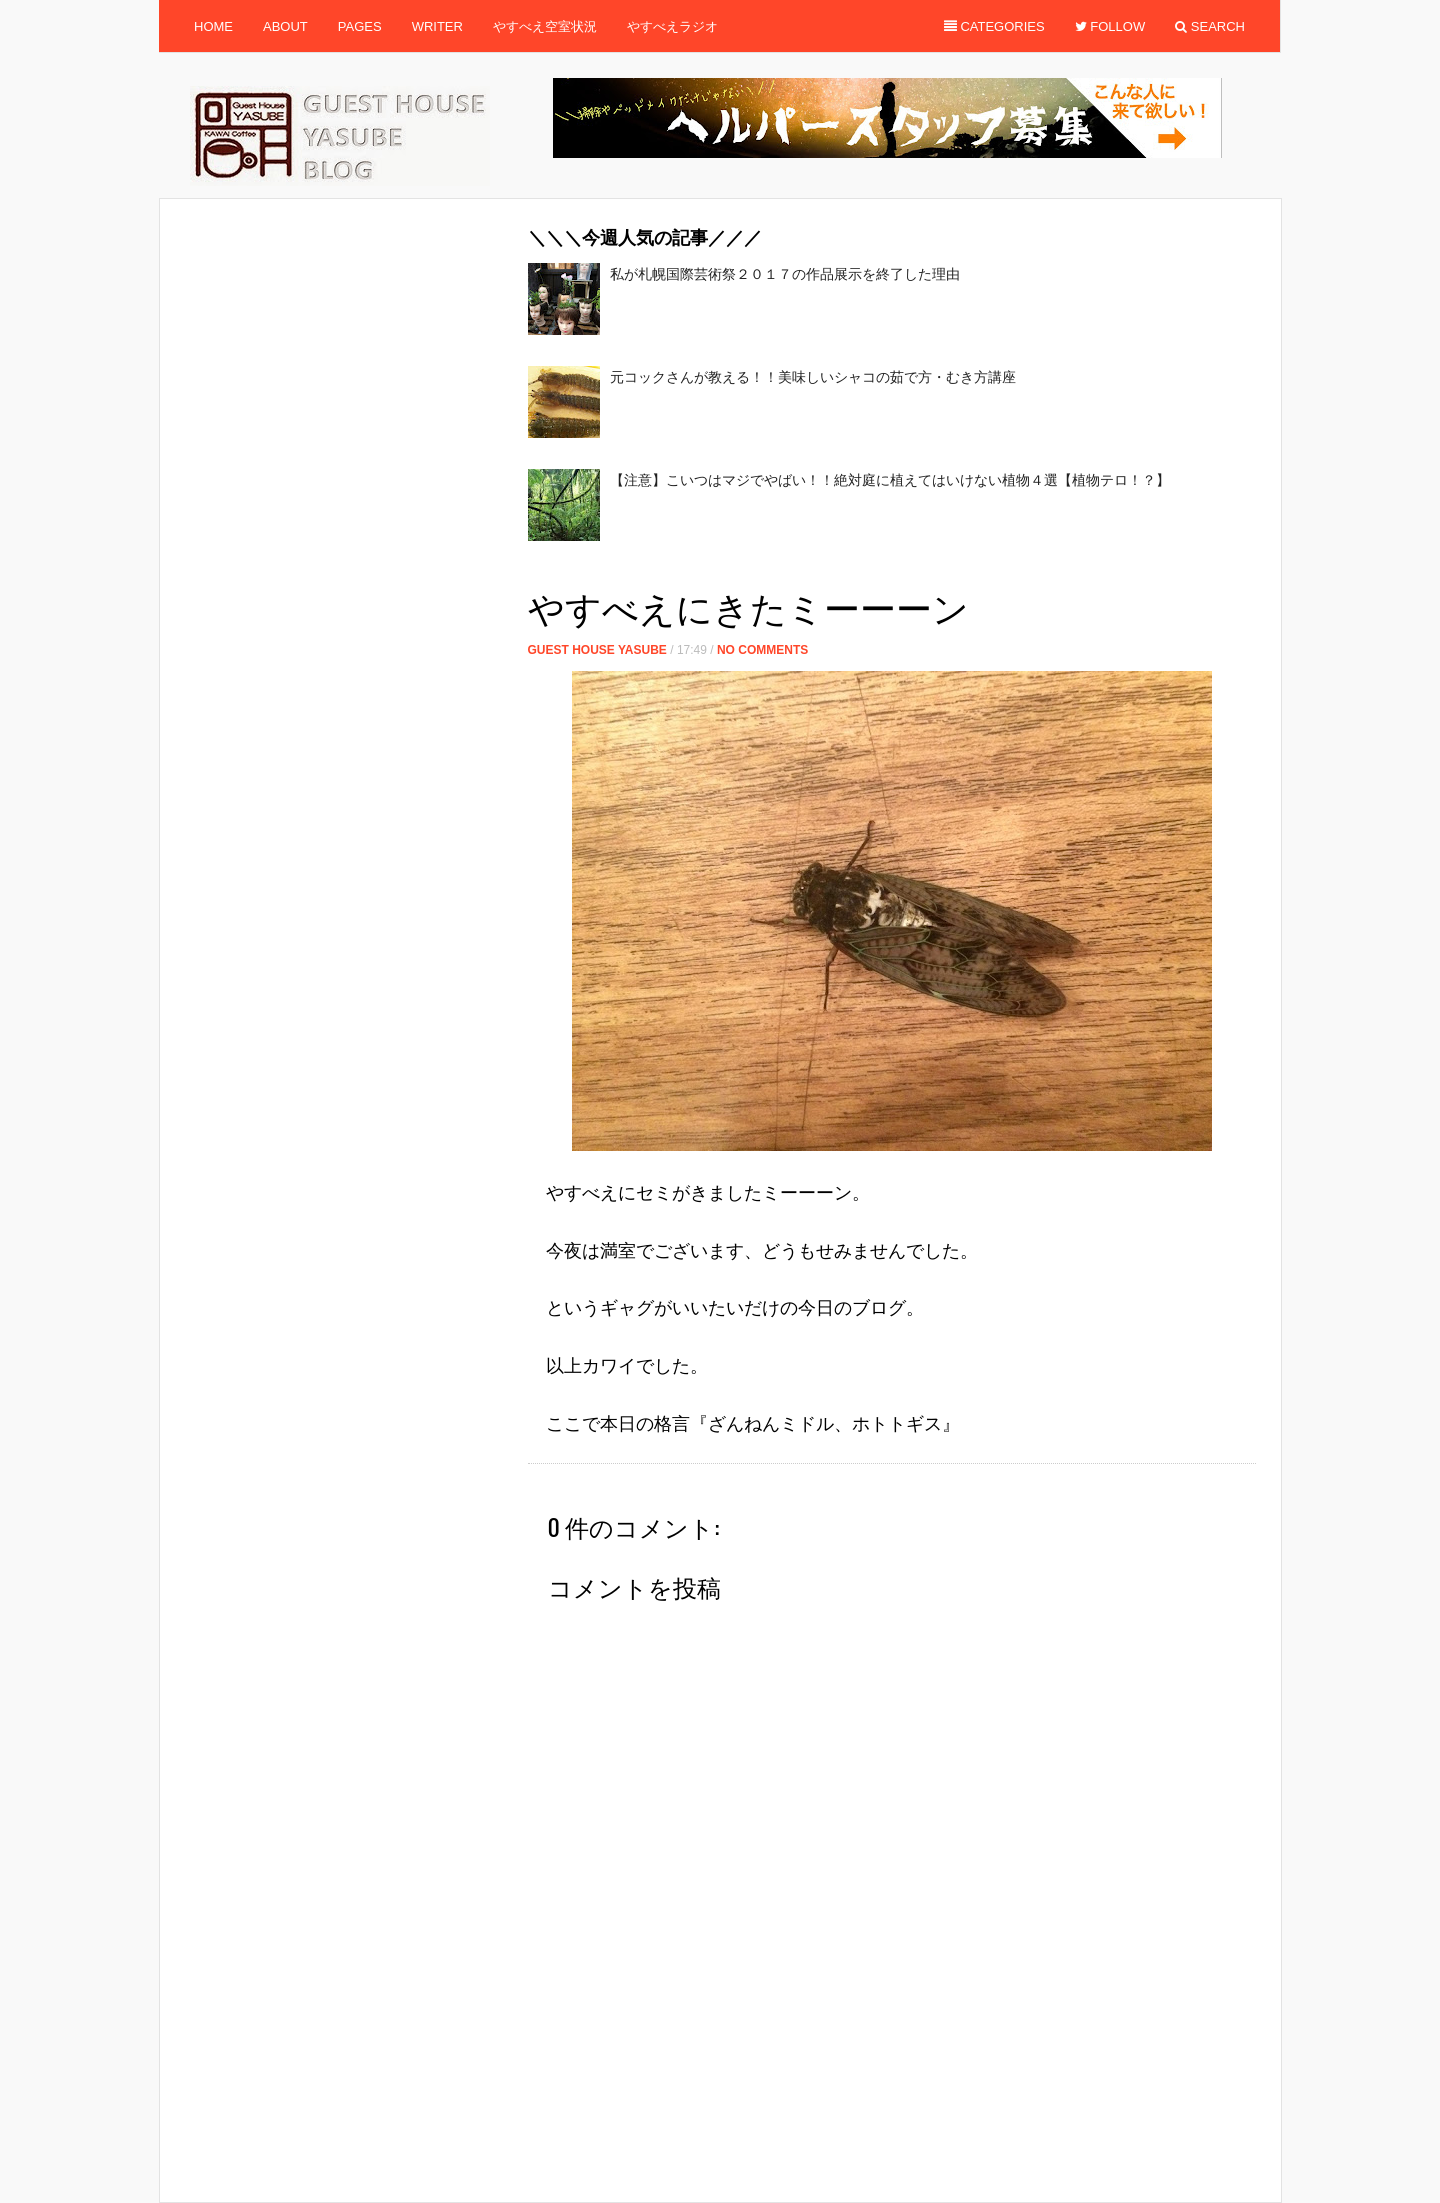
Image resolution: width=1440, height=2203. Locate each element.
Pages (360, 26)
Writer (437, 26)
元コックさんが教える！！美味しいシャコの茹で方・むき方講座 (813, 377)
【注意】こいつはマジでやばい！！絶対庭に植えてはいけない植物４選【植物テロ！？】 (890, 480)
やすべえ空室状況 (545, 26)
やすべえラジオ (672, 26)
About (285, 26)
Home (213, 26)
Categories (994, 26)
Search (1210, 26)
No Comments (762, 650)
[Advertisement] (892, 570)
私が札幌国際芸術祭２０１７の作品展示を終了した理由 (785, 274)
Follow (1110, 26)
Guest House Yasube (597, 650)
